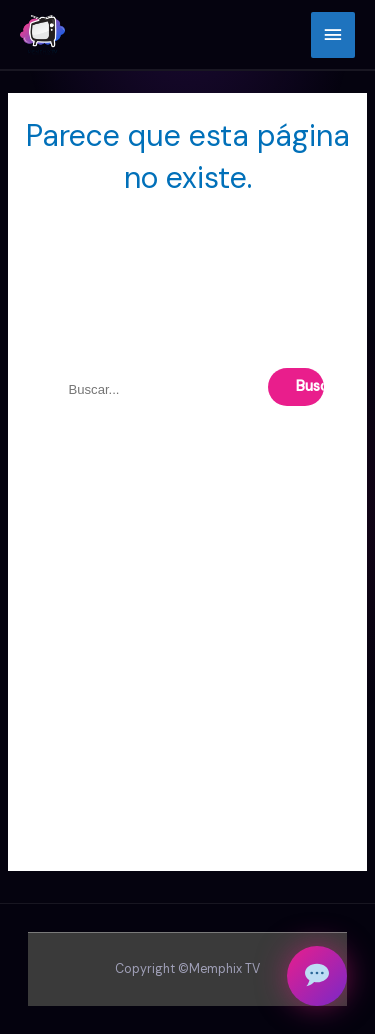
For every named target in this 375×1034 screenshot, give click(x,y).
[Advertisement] (187, 683)
